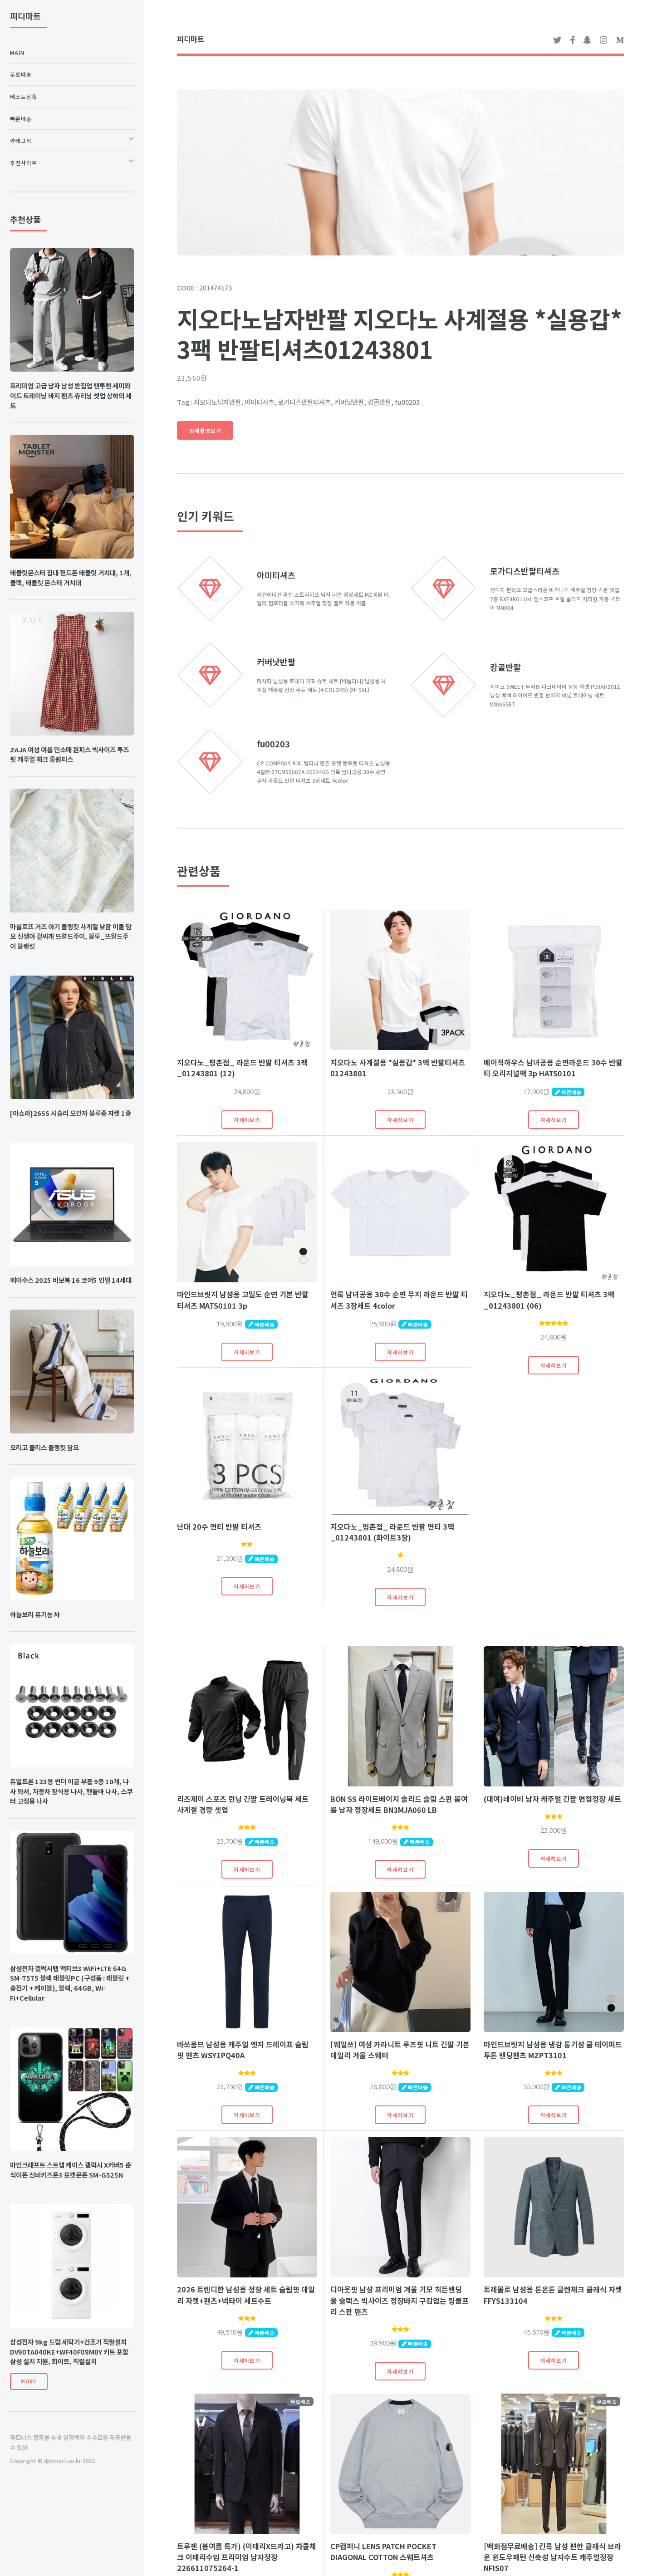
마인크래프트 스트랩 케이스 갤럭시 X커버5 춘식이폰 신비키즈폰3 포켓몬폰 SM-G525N (70, 2169)
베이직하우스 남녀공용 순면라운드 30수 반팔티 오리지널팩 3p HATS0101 (553, 1068)
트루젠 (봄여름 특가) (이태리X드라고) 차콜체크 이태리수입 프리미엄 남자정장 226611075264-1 (246, 2557)
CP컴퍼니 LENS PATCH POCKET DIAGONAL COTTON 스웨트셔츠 (383, 2551)
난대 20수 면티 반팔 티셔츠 (219, 1526)
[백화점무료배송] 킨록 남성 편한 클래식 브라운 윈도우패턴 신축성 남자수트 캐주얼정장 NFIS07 (552, 2557)
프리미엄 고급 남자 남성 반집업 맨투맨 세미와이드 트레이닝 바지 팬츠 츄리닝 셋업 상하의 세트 (71, 395)
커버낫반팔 (276, 661)
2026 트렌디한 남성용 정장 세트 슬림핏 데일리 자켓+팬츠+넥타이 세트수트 (246, 2295)
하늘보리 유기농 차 (35, 1614)
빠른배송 (21, 119)
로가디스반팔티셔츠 (524, 571)
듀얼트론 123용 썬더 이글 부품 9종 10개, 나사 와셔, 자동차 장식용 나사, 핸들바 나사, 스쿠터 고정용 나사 (71, 1791)
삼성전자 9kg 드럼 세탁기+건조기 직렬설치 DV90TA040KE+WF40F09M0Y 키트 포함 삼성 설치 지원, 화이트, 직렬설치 (69, 2351)
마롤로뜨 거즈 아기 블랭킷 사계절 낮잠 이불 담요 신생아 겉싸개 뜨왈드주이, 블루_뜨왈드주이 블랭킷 (71, 936)
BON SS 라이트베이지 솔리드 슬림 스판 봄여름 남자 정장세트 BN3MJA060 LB (399, 1804)
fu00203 (273, 744)
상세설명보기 (205, 430)
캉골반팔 (505, 667)
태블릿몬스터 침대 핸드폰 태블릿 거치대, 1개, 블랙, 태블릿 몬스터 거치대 (71, 577)
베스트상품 (23, 96)
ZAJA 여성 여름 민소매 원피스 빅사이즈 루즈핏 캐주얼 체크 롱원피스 (69, 754)
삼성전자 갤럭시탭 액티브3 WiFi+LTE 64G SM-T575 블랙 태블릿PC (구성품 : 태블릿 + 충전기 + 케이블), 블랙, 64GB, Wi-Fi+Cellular (69, 1982)
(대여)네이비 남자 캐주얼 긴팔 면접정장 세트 (552, 1798)
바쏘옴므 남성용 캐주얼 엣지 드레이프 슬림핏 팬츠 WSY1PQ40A (243, 2050)
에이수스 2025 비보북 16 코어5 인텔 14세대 (71, 1280)
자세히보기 (247, 1120)
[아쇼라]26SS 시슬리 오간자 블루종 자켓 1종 (70, 1113)
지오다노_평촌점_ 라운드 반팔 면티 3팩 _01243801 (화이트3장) (392, 1532)
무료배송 (21, 74)
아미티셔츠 (276, 575)
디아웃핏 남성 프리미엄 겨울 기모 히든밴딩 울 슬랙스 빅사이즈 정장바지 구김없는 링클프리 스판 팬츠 (399, 2300)
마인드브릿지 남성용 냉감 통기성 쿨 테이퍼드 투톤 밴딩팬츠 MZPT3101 (553, 2050)
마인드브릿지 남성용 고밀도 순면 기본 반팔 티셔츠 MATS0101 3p (243, 1299)
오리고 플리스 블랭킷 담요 (44, 1447)
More (29, 2381)
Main (17, 52)
